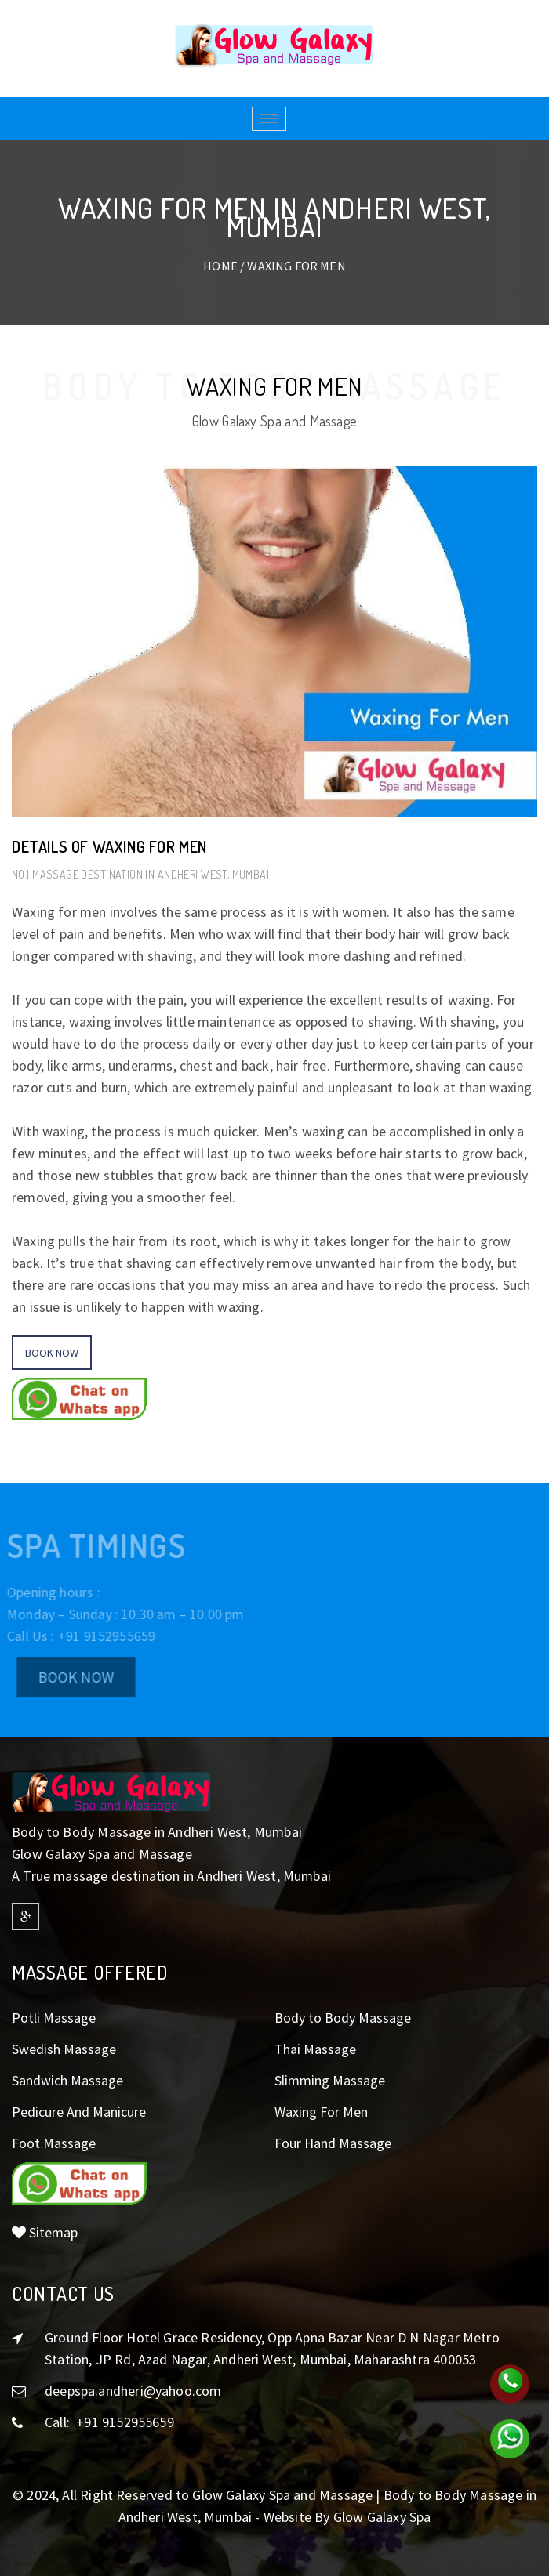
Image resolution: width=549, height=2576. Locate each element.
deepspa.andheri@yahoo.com (133, 2391)
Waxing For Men (321, 2112)
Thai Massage (315, 2049)
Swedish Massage (64, 2049)
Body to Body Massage (342, 2018)
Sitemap (45, 2232)
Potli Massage (54, 2018)
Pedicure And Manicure (79, 2112)
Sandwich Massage (67, 2080)
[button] (79, 1415)
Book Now (51, 1353)
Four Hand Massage (332, 2143)
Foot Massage (54, 2143)
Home (220, 266)
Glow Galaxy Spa (382, 2517)
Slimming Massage (329, 2080)
